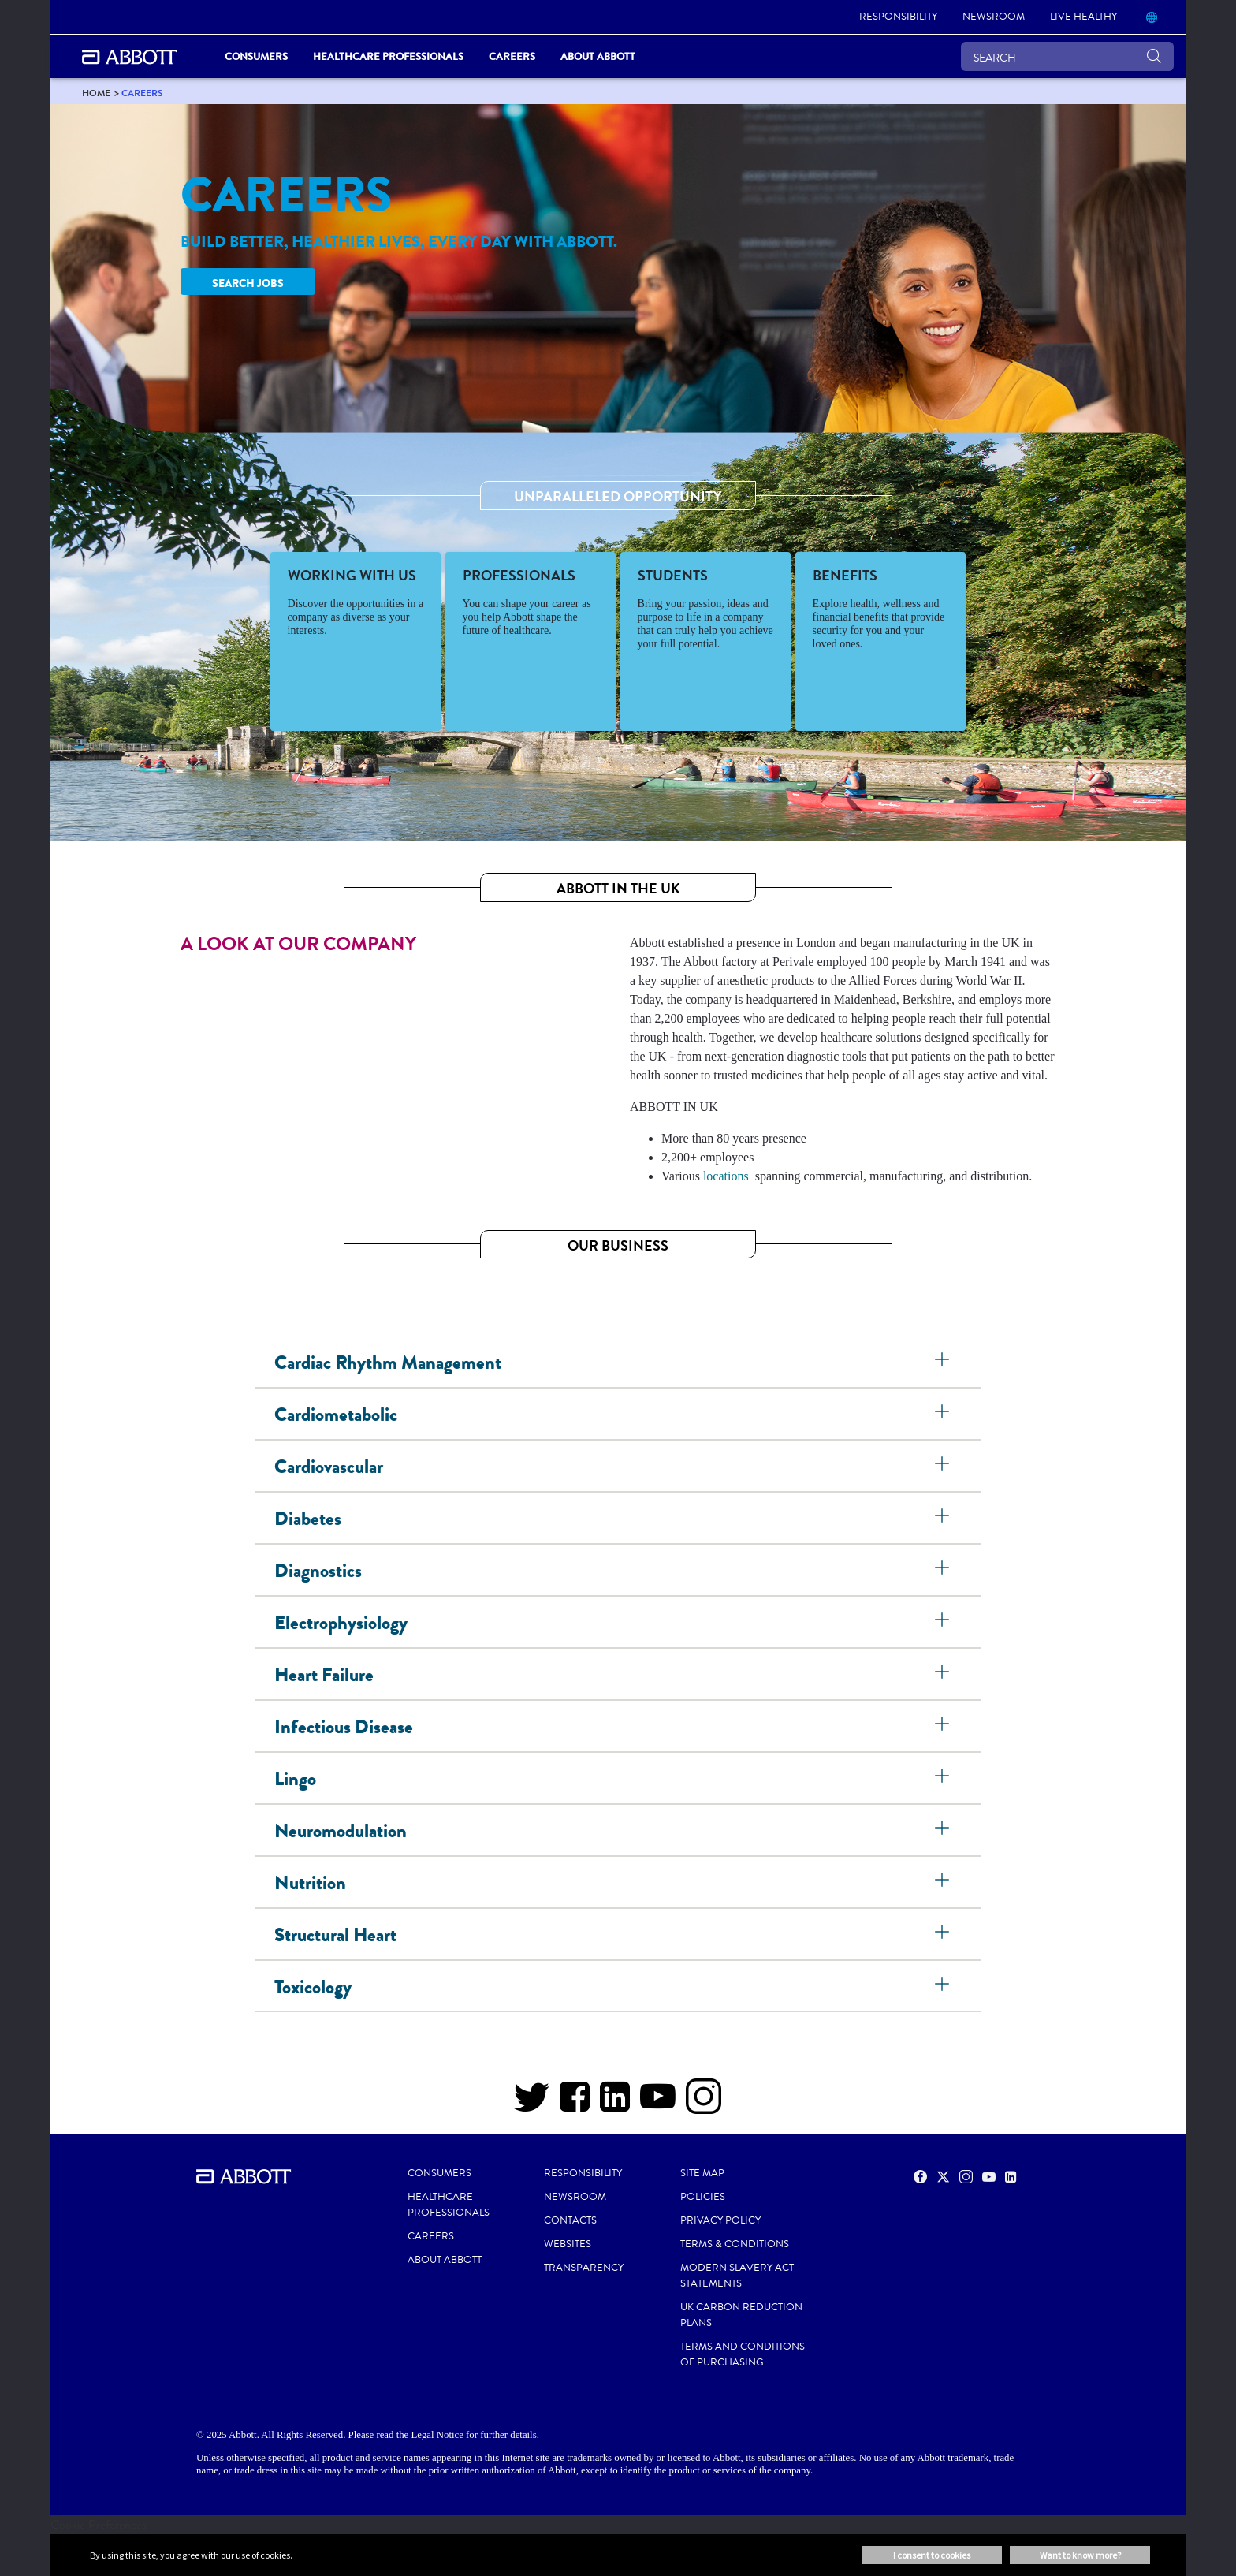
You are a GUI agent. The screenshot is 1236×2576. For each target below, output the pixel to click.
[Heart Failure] (944, 1674)
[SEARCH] (1067, 56)
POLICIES (702, 2197)
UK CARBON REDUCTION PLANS (741, 2315)
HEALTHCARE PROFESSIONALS (449, 2205)
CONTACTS (570, 2220)
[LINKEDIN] (615, 2104)
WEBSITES (567, 2244)
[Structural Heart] (944, 1934)
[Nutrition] (944, 1882)
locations (726, 1176)
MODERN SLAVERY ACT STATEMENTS (737, 2276)
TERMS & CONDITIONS (734, 2244)
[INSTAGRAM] (704, 2104)
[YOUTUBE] (658, 2104)
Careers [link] (512, 56)
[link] (898, 17)
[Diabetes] (944, 1518)
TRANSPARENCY (584, 2268)
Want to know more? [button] (1080, 2555)
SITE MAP (702, 2173)
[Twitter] (532, 2104)
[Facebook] (575, 2104)
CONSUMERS (439, 2173)
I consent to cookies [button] (931, 2555)
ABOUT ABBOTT (445, 2260)
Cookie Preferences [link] (98, 2524)
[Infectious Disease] (944, 1726)
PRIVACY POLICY (720, 2220)
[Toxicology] (944, 1986)
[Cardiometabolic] (944, 1414)
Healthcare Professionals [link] (388, 56)
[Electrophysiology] (944, 1622)
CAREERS (431, 2236)
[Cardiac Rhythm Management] (944, 1361)
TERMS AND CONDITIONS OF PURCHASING (742, 2354)
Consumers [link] (256, 56)
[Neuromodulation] (944, 1830)
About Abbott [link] (597, 56)
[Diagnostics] (944, 1570)
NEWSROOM (575, 2197)
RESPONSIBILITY (583, 2173)
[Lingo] (944, 1778)
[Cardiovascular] (944, 1466)
